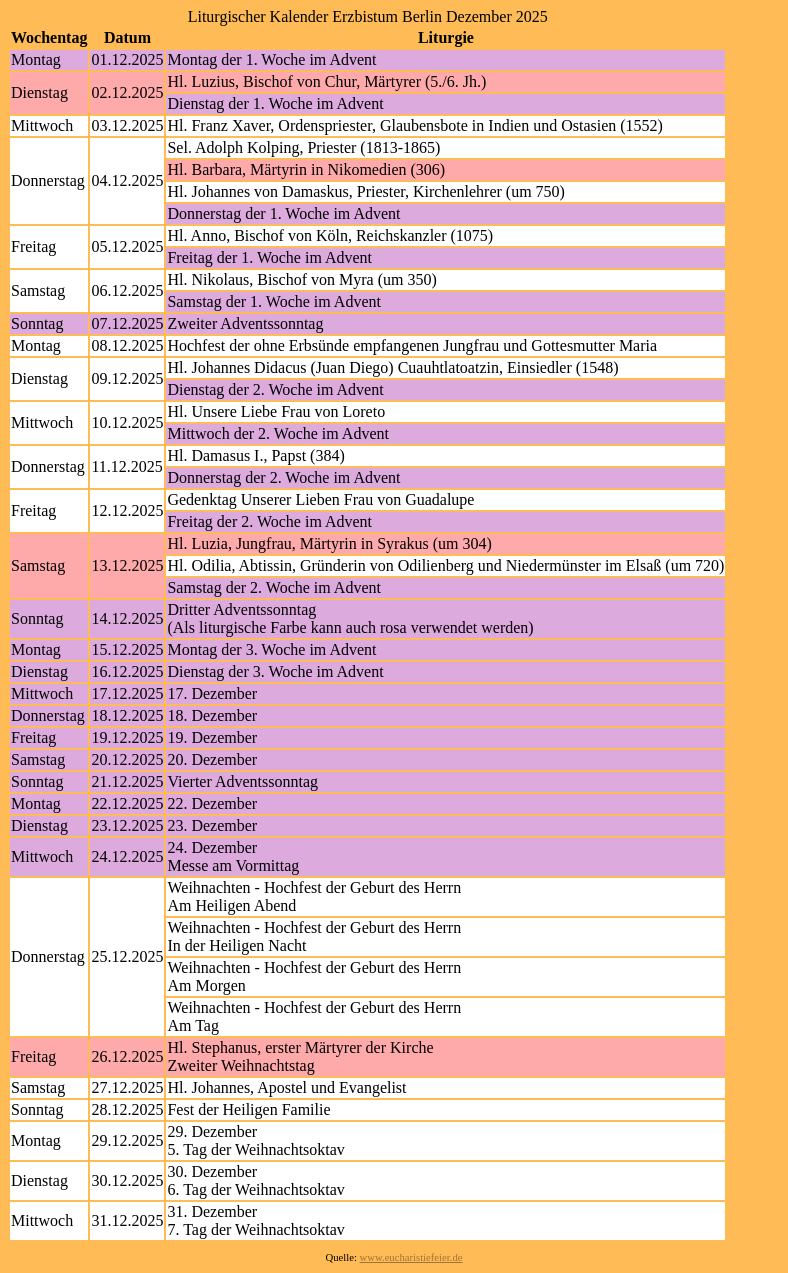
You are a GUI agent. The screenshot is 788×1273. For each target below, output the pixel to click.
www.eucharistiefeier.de (411, 1257)
